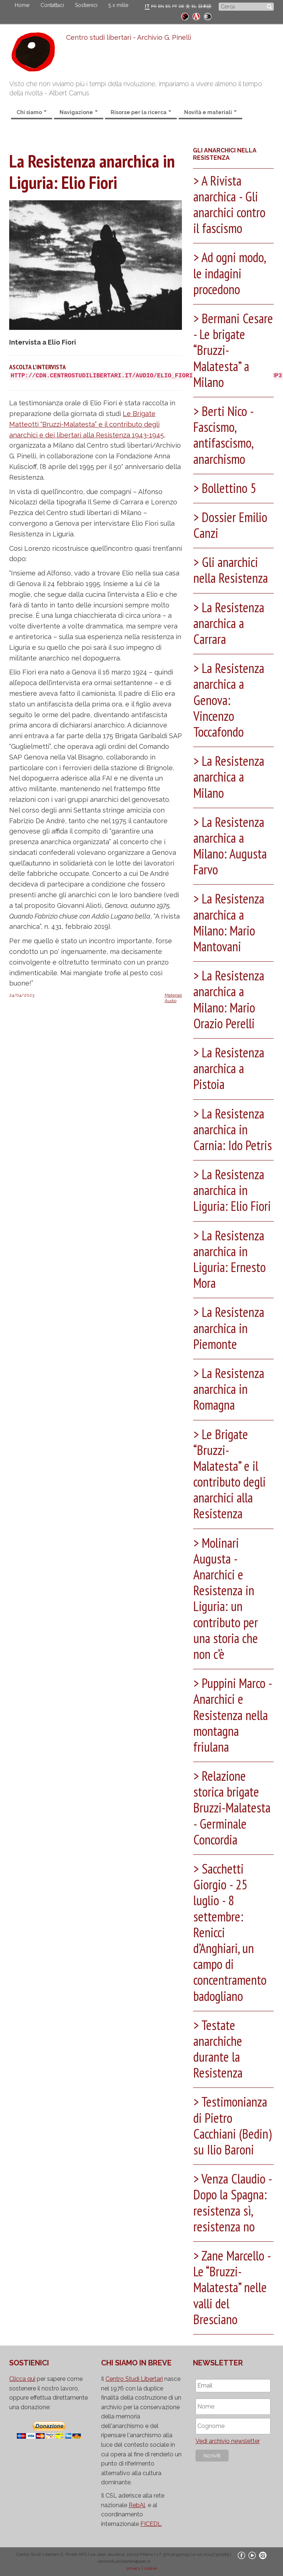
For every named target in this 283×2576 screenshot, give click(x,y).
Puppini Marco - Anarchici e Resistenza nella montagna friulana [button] (232, 1714)
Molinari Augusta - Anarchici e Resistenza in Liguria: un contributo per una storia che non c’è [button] (225, 1598)
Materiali (173, 995)
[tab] (233, 206)
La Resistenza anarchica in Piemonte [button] (228, 1327)
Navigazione (79, 112)
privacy (133, 2568)
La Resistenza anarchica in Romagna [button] (228, 1388)
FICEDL (150, 2523)
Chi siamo (32, 112)
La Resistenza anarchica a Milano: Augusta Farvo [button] (230, 845)
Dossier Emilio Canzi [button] (230, 525)
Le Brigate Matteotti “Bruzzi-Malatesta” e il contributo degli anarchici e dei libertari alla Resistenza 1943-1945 (86, 424)
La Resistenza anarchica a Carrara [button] (228, 623)
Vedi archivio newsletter (228, 2441)
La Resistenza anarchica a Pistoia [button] (228, 1068)
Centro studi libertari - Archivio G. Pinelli (128, 37)
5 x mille (118, 5)
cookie (150, 2568)
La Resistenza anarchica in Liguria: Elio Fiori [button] (232, 1190)
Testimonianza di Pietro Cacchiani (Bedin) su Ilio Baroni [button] (232, 2125)
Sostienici (86, 5)
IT (147, 6)
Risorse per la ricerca (141, 112)
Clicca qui (22, 2378)
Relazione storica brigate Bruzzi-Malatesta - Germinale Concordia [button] (232, 1807)
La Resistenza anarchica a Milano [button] (228, 776)
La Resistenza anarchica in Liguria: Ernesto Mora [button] (229, 1259)
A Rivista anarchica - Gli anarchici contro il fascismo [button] (229, 204)
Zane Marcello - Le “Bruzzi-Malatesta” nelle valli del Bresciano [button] (232, 2287)
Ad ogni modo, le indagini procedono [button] (229, 273)
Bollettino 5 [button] (227, 488)
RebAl (137, 2505)
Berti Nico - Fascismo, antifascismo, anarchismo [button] (223, 435)
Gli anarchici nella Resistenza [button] (230, 569)
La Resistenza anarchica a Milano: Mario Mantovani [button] (228, 922)
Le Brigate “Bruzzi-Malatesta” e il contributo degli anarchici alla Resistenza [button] (229, 1474)
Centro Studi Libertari (134, 2378)
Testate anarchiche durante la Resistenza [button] (218, 2049)
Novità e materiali (210, 112)
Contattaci (52, 5)
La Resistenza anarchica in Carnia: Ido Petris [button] (232, 1129)
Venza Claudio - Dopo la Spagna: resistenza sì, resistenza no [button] (232, 2202)
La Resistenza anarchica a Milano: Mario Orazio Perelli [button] (228, 999)
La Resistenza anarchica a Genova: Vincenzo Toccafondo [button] (228, 699)
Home (22, 5)
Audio (170, 1000)
